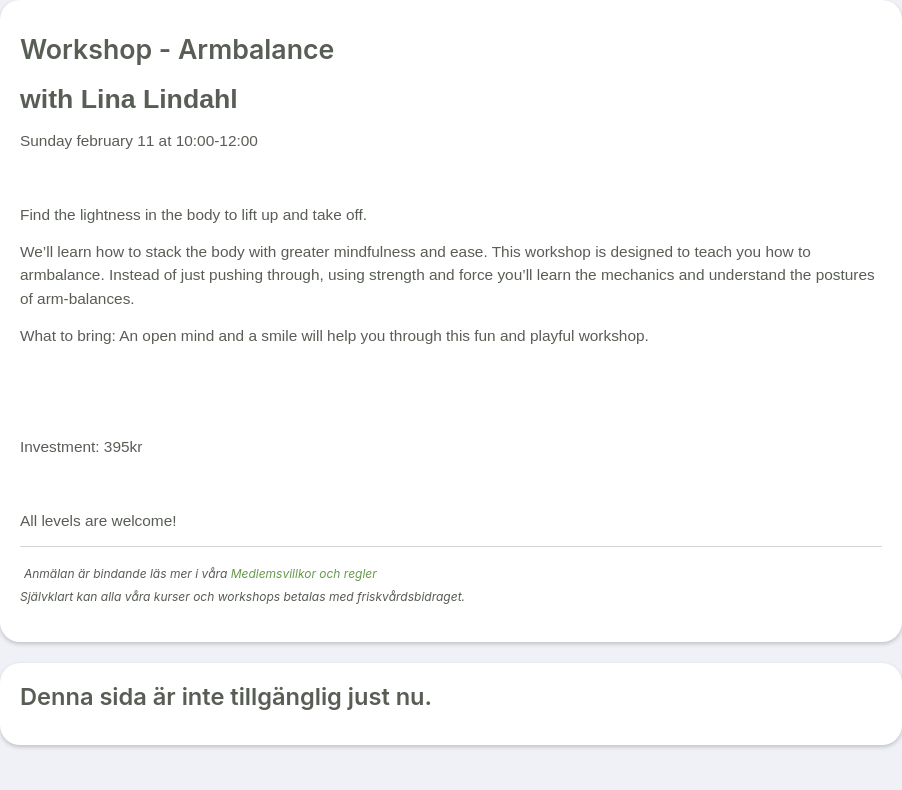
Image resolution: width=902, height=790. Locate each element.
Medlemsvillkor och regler (304, 573)
